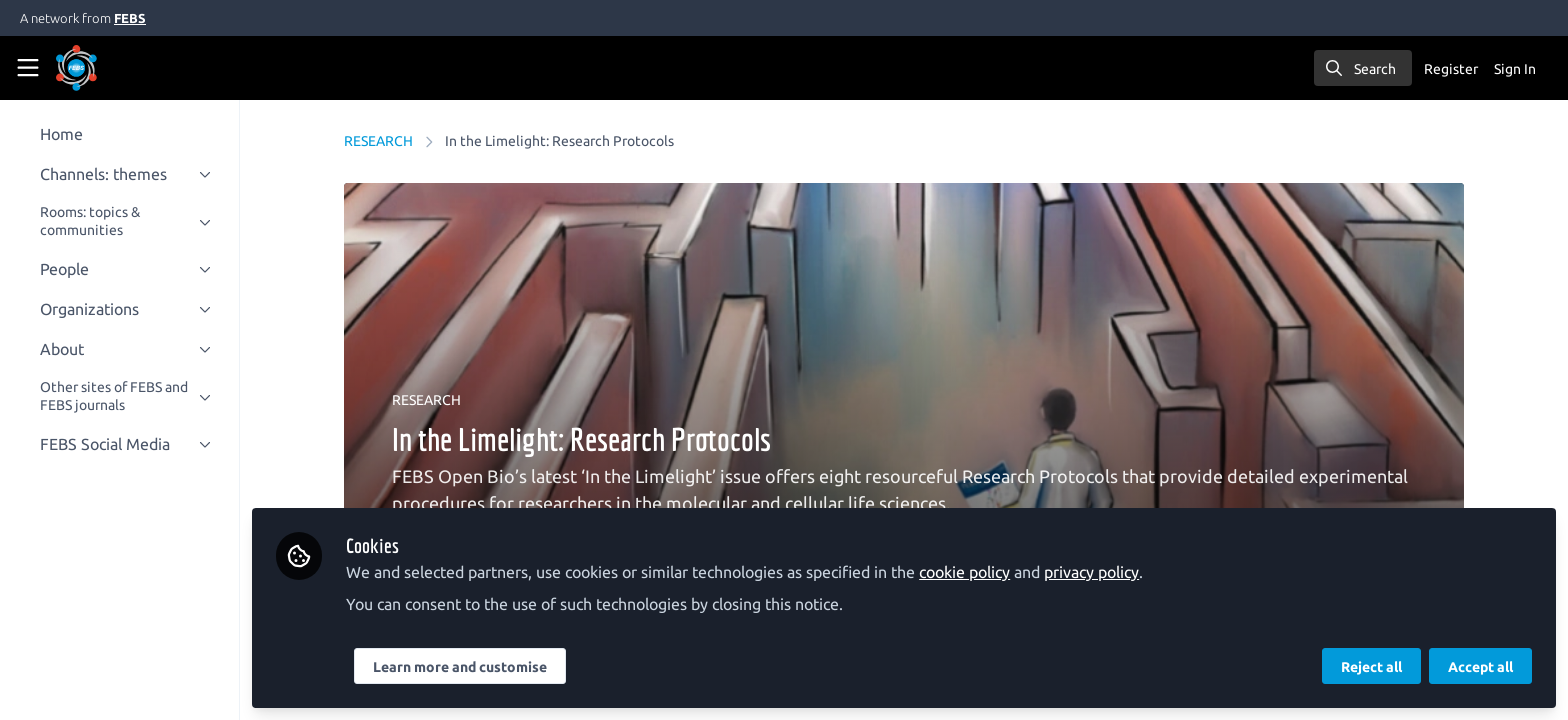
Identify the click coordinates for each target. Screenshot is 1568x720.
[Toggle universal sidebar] (28, 68)
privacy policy (1107, 572)
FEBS (130, 18)
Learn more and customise (476, 667)
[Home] (104, 68)
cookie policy (980, 572)
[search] (1363, 68)
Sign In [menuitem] (1515, 69)
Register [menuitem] (1451, 69)
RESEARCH (386, 141)
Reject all (1371, 667)
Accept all (1480, 667)
